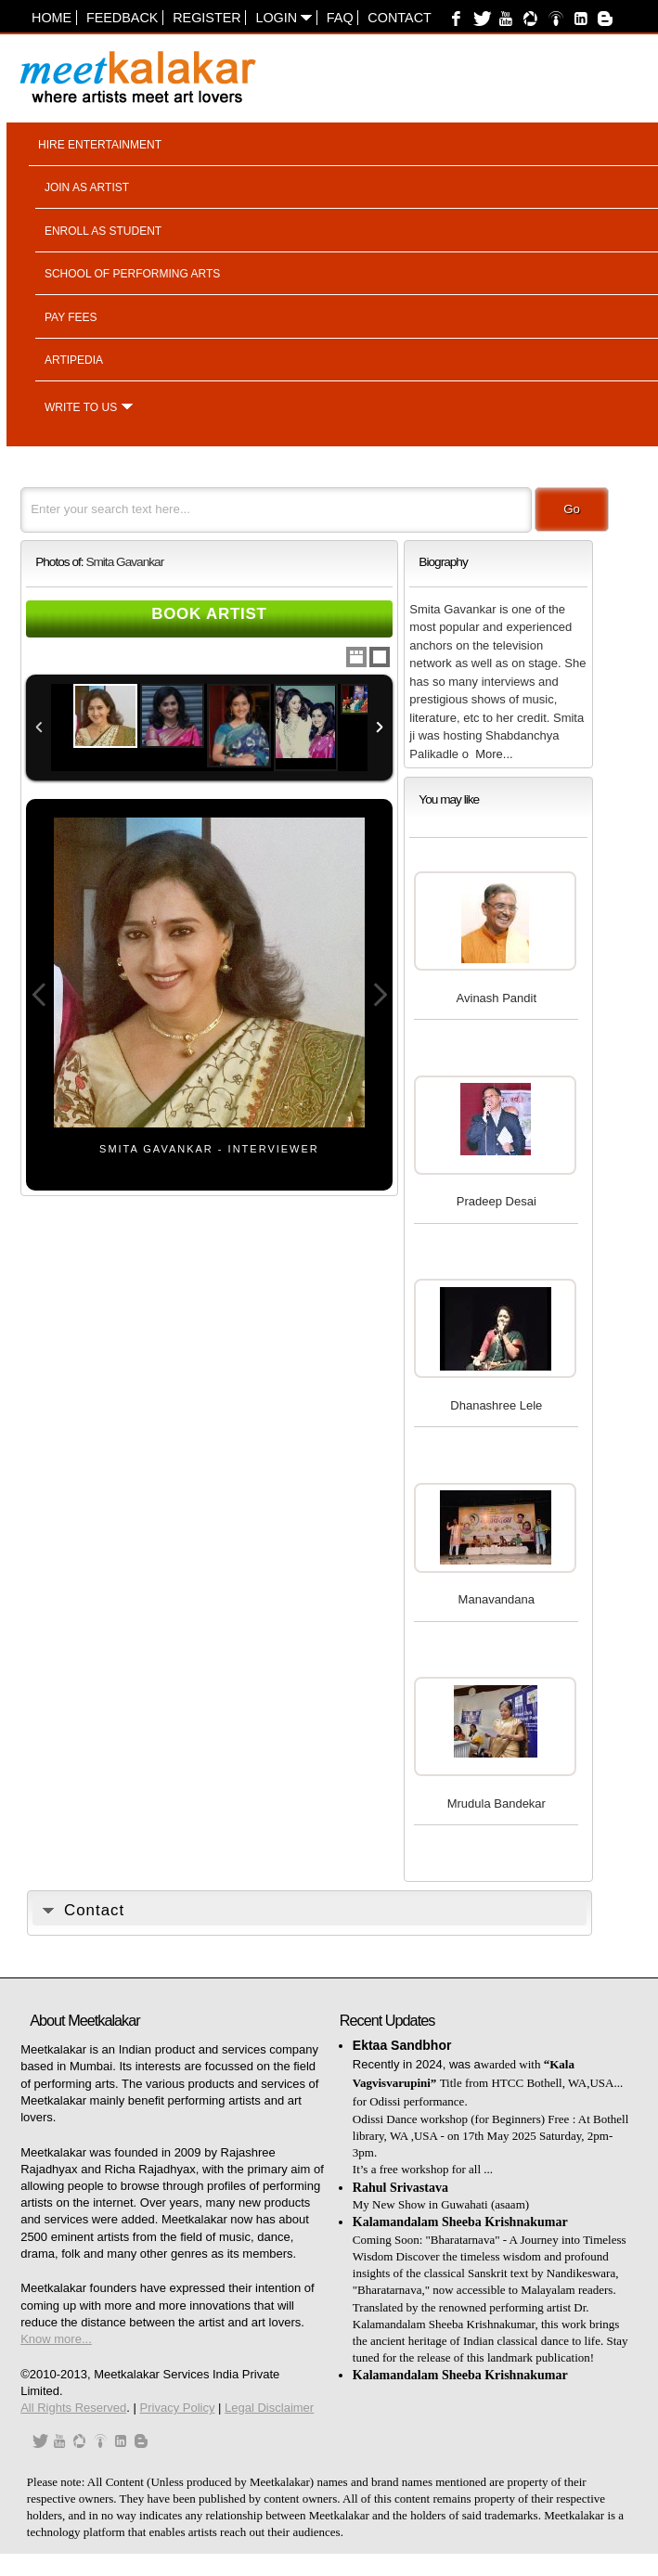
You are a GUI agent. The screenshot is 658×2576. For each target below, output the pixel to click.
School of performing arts (132, 273)
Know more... (56, 2339)
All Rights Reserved (73, 2408)
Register (207, 17)
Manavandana (496, 1599)
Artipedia (74, 360)
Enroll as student (103, 231)
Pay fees (71, 317)
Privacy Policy (177, 2408)
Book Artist (209, 614)
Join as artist (87, 187)
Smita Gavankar (124, 562)
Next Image (380, 995)
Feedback (122, 17)
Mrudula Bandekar (496, 1803)
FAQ (340, 17)
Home (51, 17)
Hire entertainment (99, 144)
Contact (399, 17)
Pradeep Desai (496, 1201)
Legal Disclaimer (269, 2408)
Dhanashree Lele (496, 1405)
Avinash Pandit (497, 998)
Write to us (81, 407)
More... (493, 754)
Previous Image (39, 995)
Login (283, 17)
